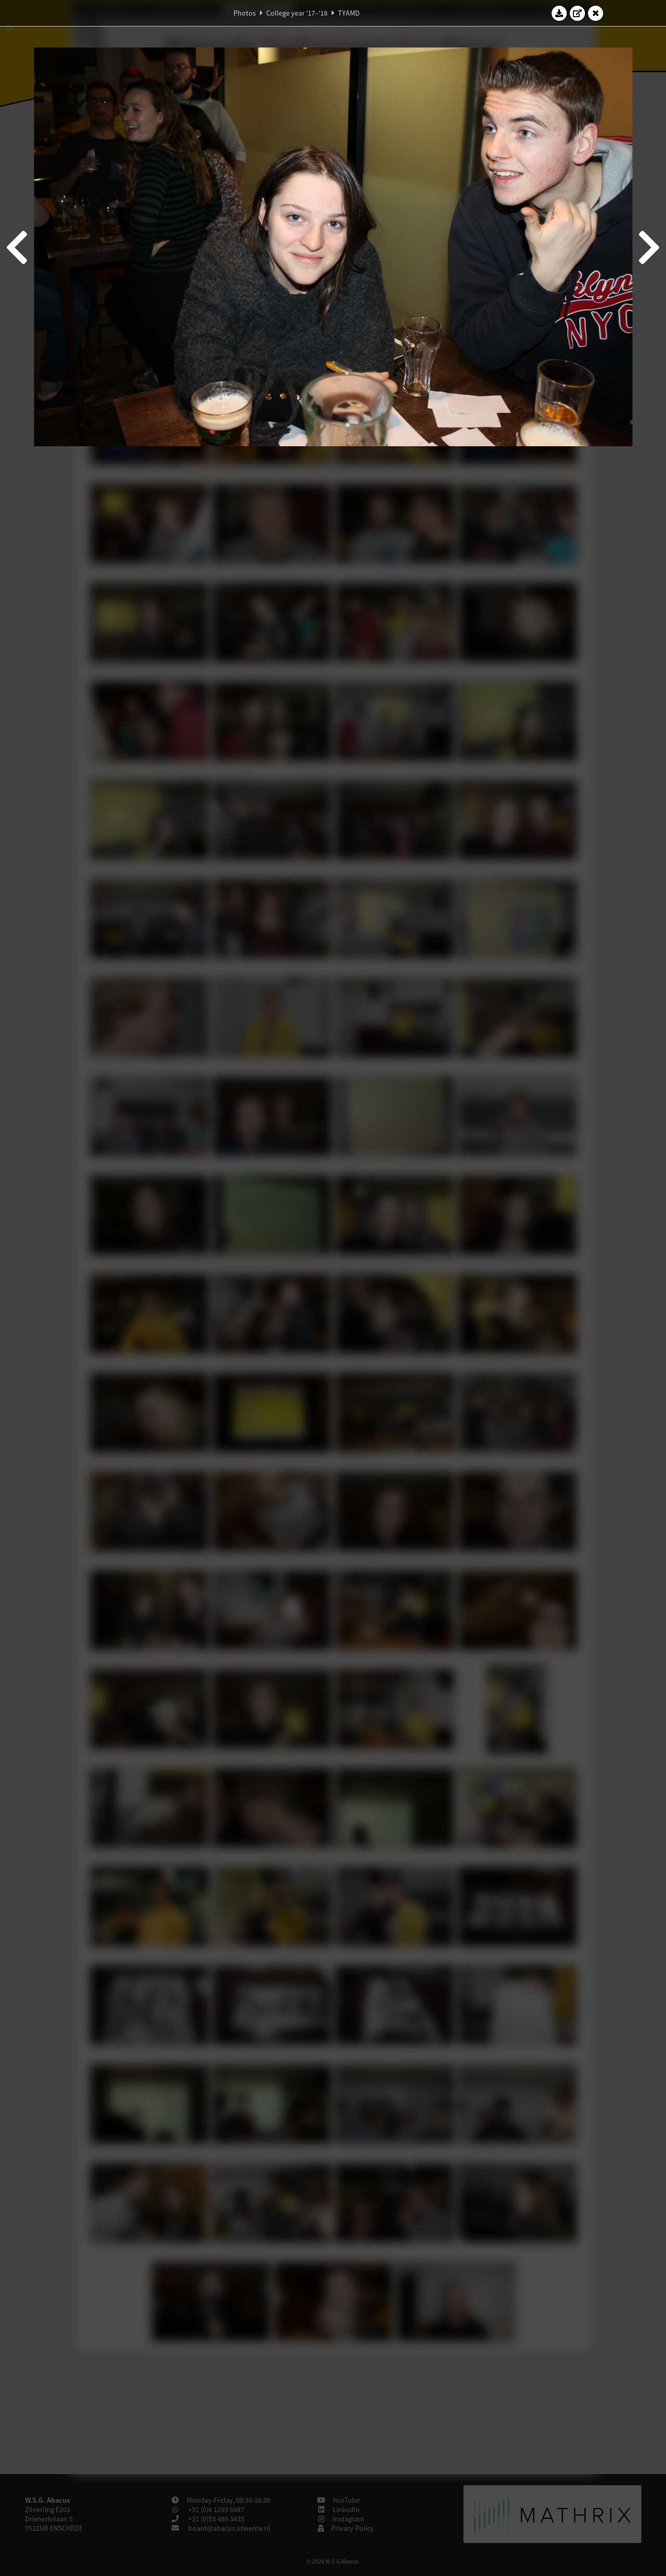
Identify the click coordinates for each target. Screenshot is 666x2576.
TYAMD (349, 13)
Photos (244, 13)
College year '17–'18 (297, 13)
